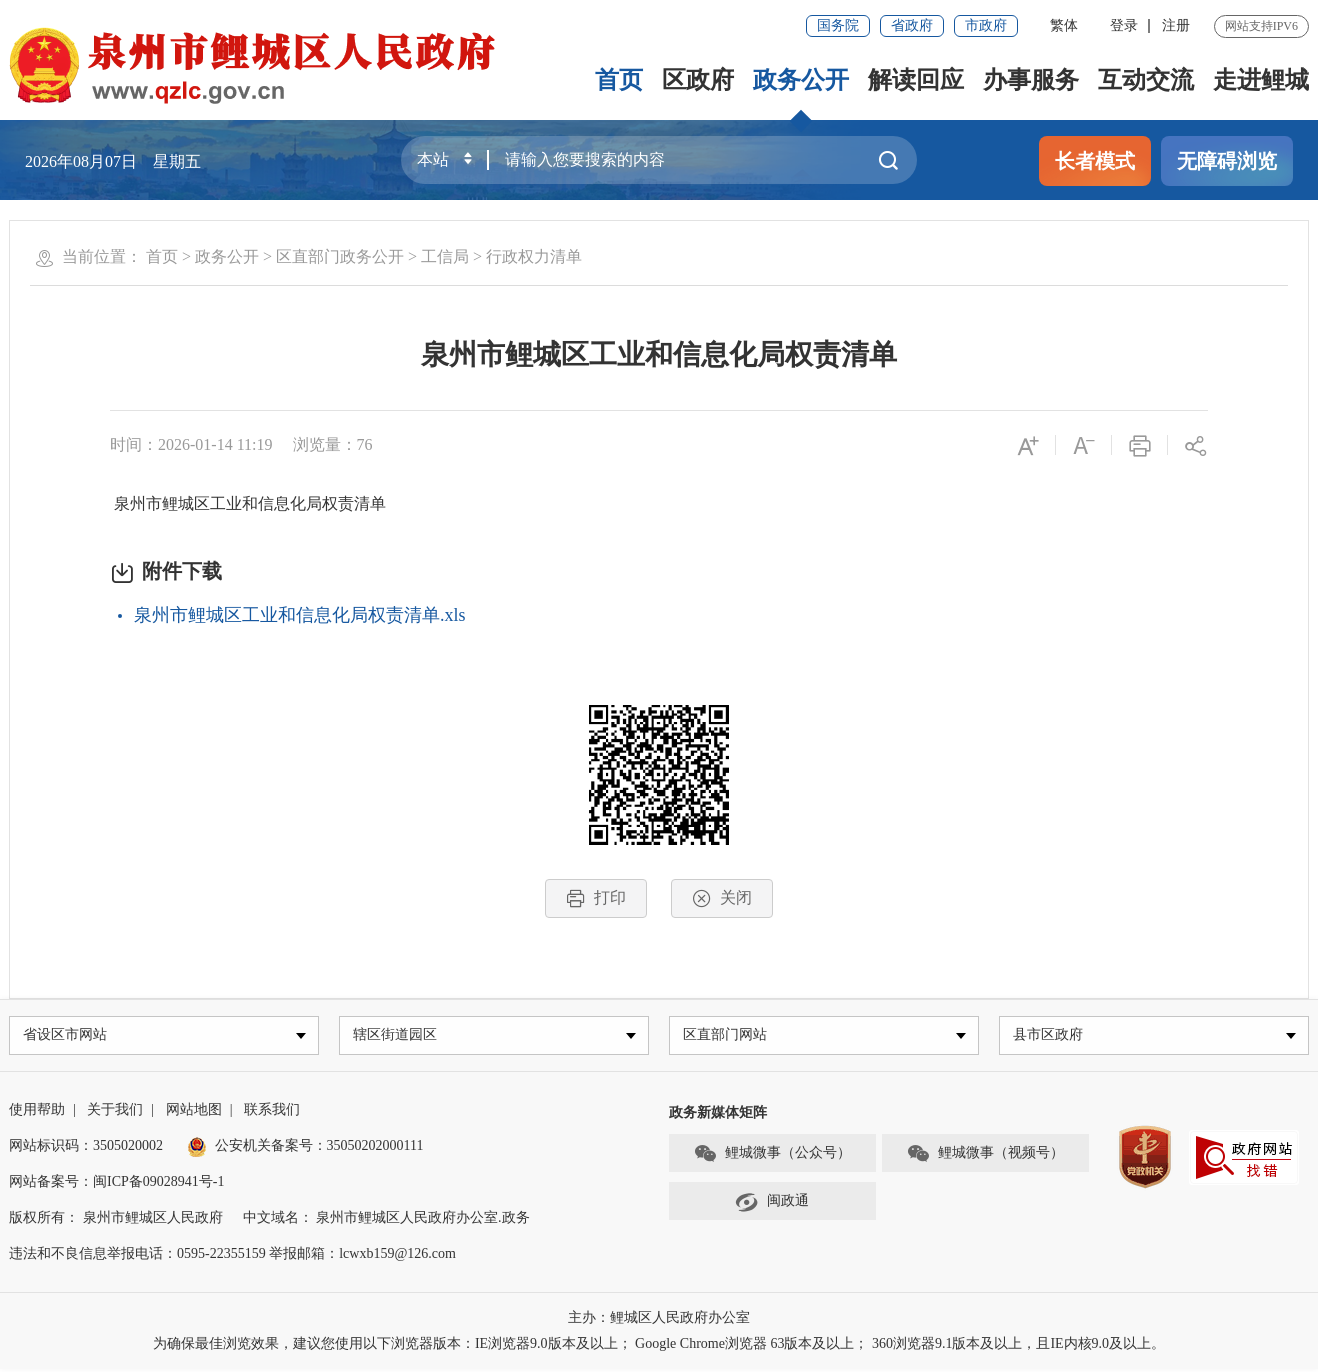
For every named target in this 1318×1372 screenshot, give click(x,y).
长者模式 (1095, 161)
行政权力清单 (534, 256)
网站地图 (194, 1112)
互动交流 (1146, 80)
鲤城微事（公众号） (772, 1157)
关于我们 (115, 1112)
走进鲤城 (1261, 80)
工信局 (445, 256)
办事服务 (1031, 80)
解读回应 (916, 80)
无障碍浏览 (1227, 161)
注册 (1176, 25)
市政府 (986, 25)
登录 (1124, 25)
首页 (619, 80)
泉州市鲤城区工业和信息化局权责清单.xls (300, 615)
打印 (596, 898)
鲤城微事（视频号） (985, 1157)
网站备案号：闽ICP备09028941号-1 (116, 1184)
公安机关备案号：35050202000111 (305, 1148)
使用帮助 (37, 1112)
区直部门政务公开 (340, 256)
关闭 (722, 898)
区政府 (698, 80)
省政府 (912, 25)
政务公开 (801, 80)
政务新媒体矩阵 (718, 1115)
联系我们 (272, 1112)
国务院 (838, 25)
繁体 (1064, 25)
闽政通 (772, 1205)
